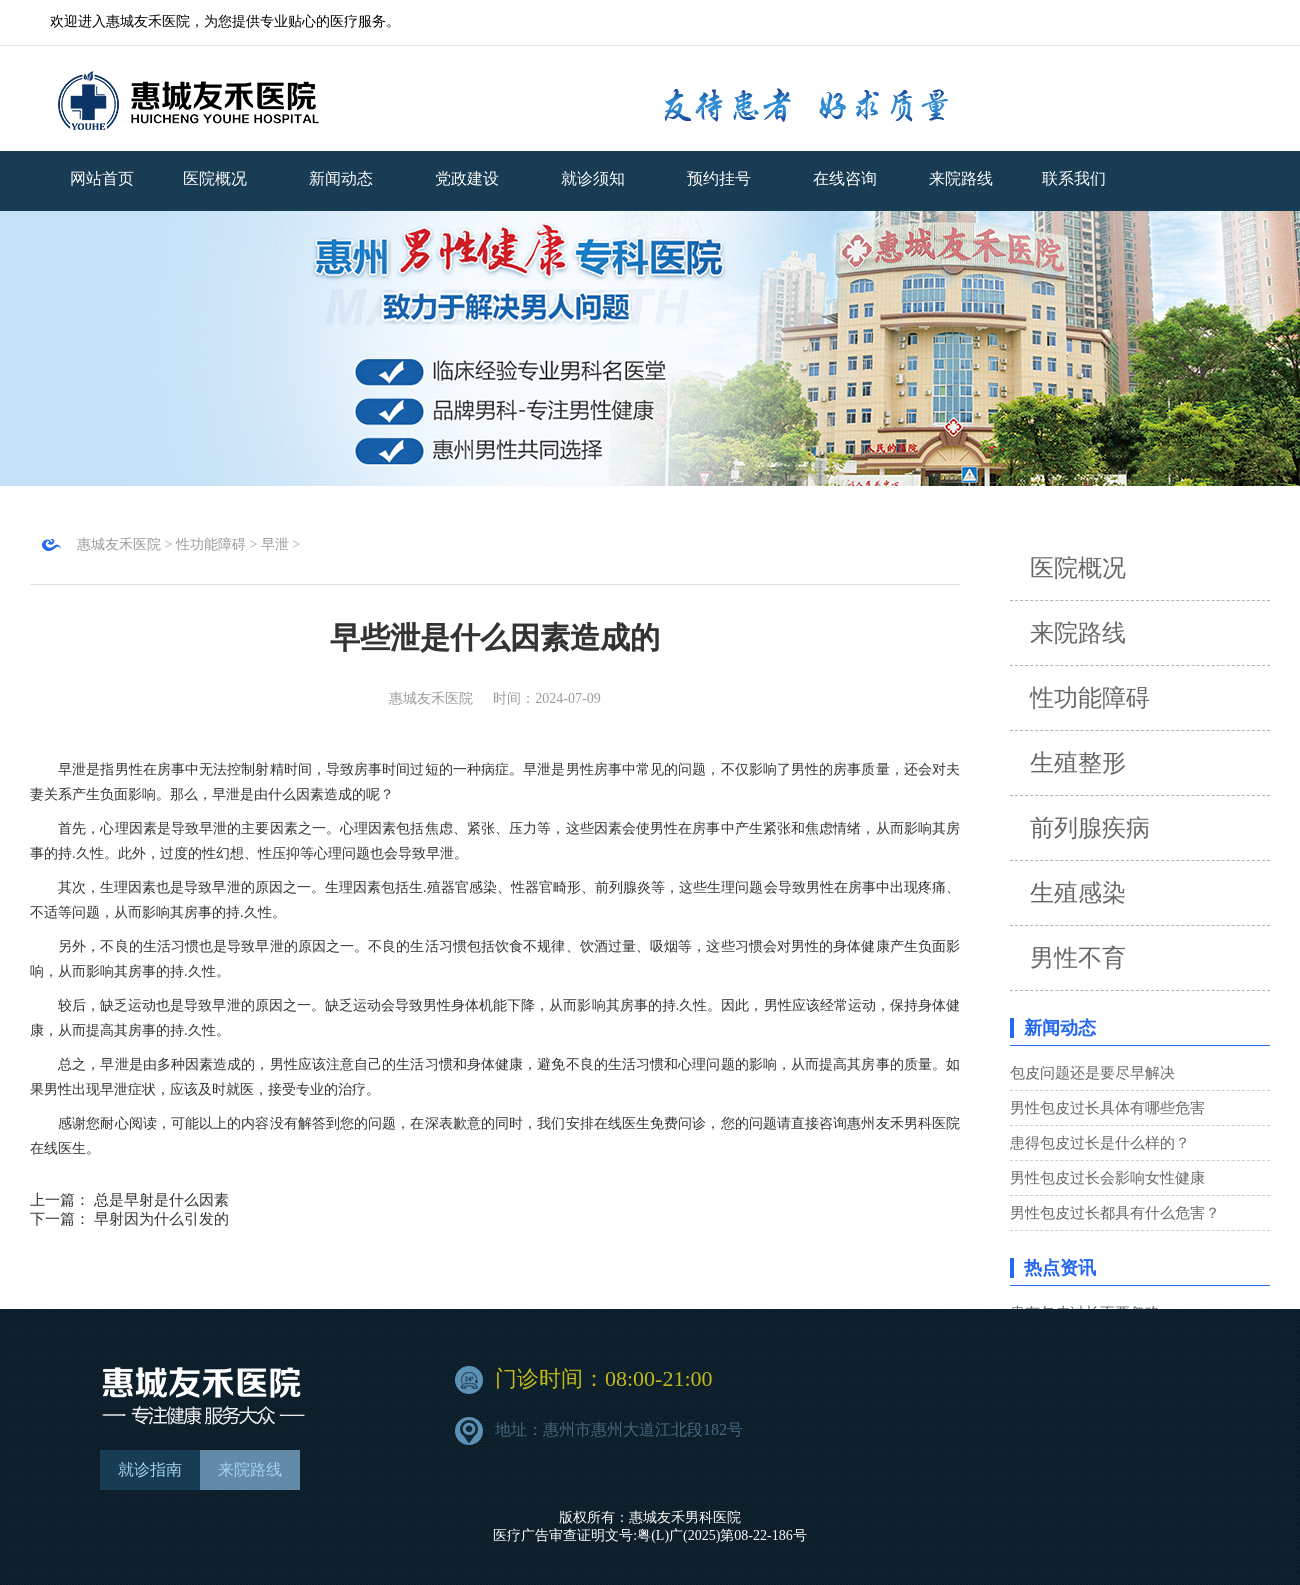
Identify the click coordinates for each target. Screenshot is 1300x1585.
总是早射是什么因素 (161, 1200)
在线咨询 (845, 178)
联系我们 (1074, 178)
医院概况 (215, 178)
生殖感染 (1078, 893)
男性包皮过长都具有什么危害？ (1115, 1213)
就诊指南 (150, 1469)
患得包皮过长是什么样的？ (1100, 1143)
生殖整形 (1078, 763)
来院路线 (1078, 633)
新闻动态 (341, 178)
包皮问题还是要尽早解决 (1092, 1073)
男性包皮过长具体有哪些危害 (1107, 1108)
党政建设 (467, 178)
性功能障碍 (211, 544)
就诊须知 (593, 178)
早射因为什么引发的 (161, 1219)
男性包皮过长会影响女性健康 (1107, 1178)
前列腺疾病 (1090, 828)
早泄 (275, 544)
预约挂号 (719, 178)
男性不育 (1078, 958)
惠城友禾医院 (119, 544)
